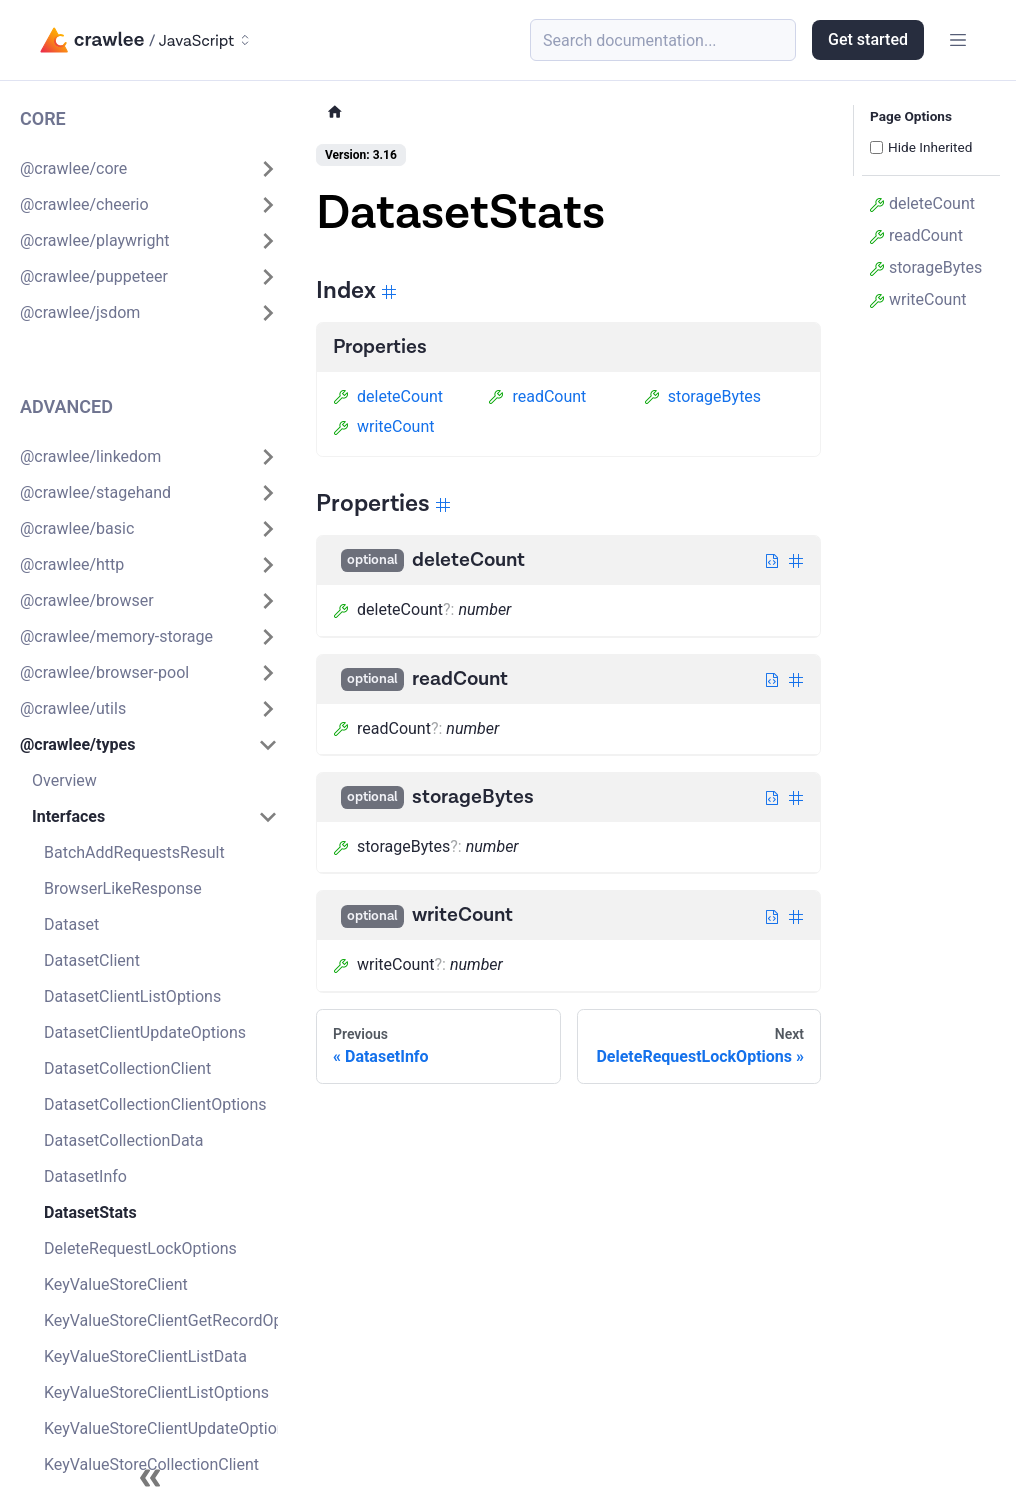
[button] (149, 169)
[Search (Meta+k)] (663, 40)
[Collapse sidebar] (150, 1478)
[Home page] (335, 112)
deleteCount (388, 396)
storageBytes (702, 396)
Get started (868, 39)
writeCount (383, 426)
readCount (537, 396)
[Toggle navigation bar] (958, 40)
